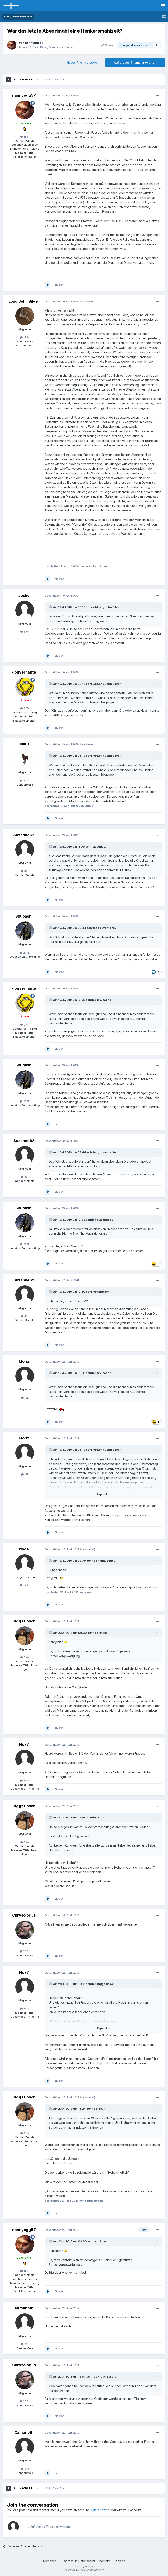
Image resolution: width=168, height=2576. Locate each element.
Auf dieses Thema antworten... (49, 2526)
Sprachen (51, 2561)
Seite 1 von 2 (55, 79)
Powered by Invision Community (84, 2569)
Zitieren (59, 284)
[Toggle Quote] (51, 607)
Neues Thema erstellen (83, 62)
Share (107, 45)
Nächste (26, 79)
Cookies (119, 2561)
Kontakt (104, 2561)
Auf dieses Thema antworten (135, 62)
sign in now (98, 2510)
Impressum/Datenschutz (79, 2561)
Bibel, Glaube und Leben (57, 47)
